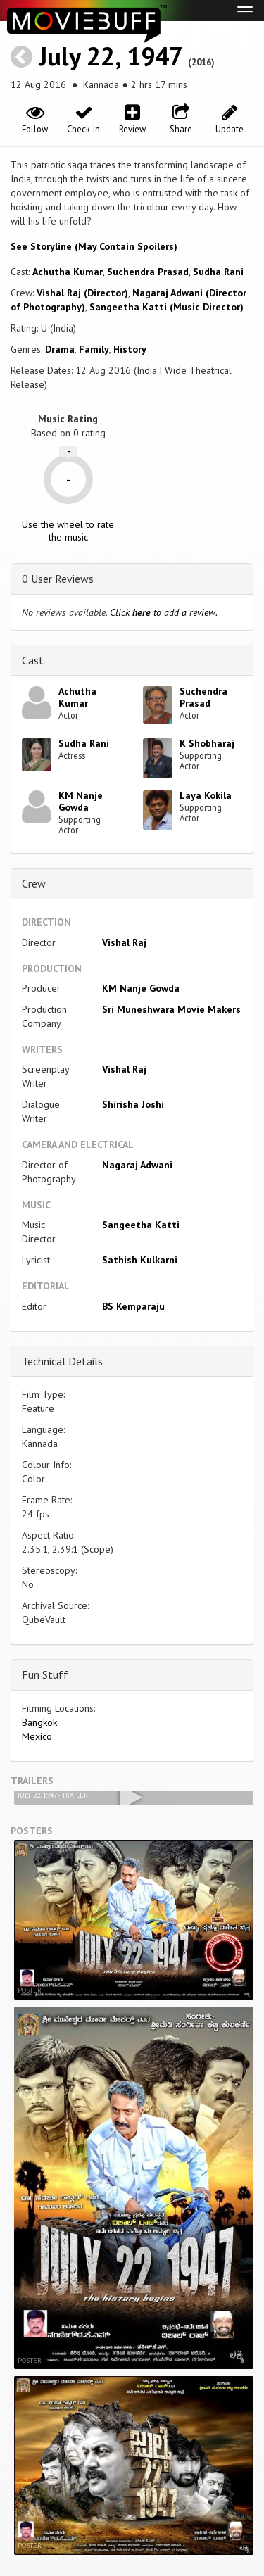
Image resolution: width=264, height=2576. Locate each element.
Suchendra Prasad (148, 271)
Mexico (37, 1736)
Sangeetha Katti (141, 1224)
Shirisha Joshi (133, 1104)
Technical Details (62, 1361)
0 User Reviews (58, 579)
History (129, 349)
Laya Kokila (206, 795)
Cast (33, 660)
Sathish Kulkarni (139, 1260)
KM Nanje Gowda (80, 801)
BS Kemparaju (133, 1306)
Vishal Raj (124, 942)
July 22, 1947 (110, 55)
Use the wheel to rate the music (68, 530)
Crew (34, 883)
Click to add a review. (164, 612)
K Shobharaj (207, 743)
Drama (60, 349)
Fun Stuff (45, 1674)
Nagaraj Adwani (137, 1164)
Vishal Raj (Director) (82, 292)
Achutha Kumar (67, 271)
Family (94, 349)
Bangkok (39, 1722)
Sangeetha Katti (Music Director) (166, 307)
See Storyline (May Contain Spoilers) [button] (94, 246)
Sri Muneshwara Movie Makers (171, 1009)
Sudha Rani (218, 271)
